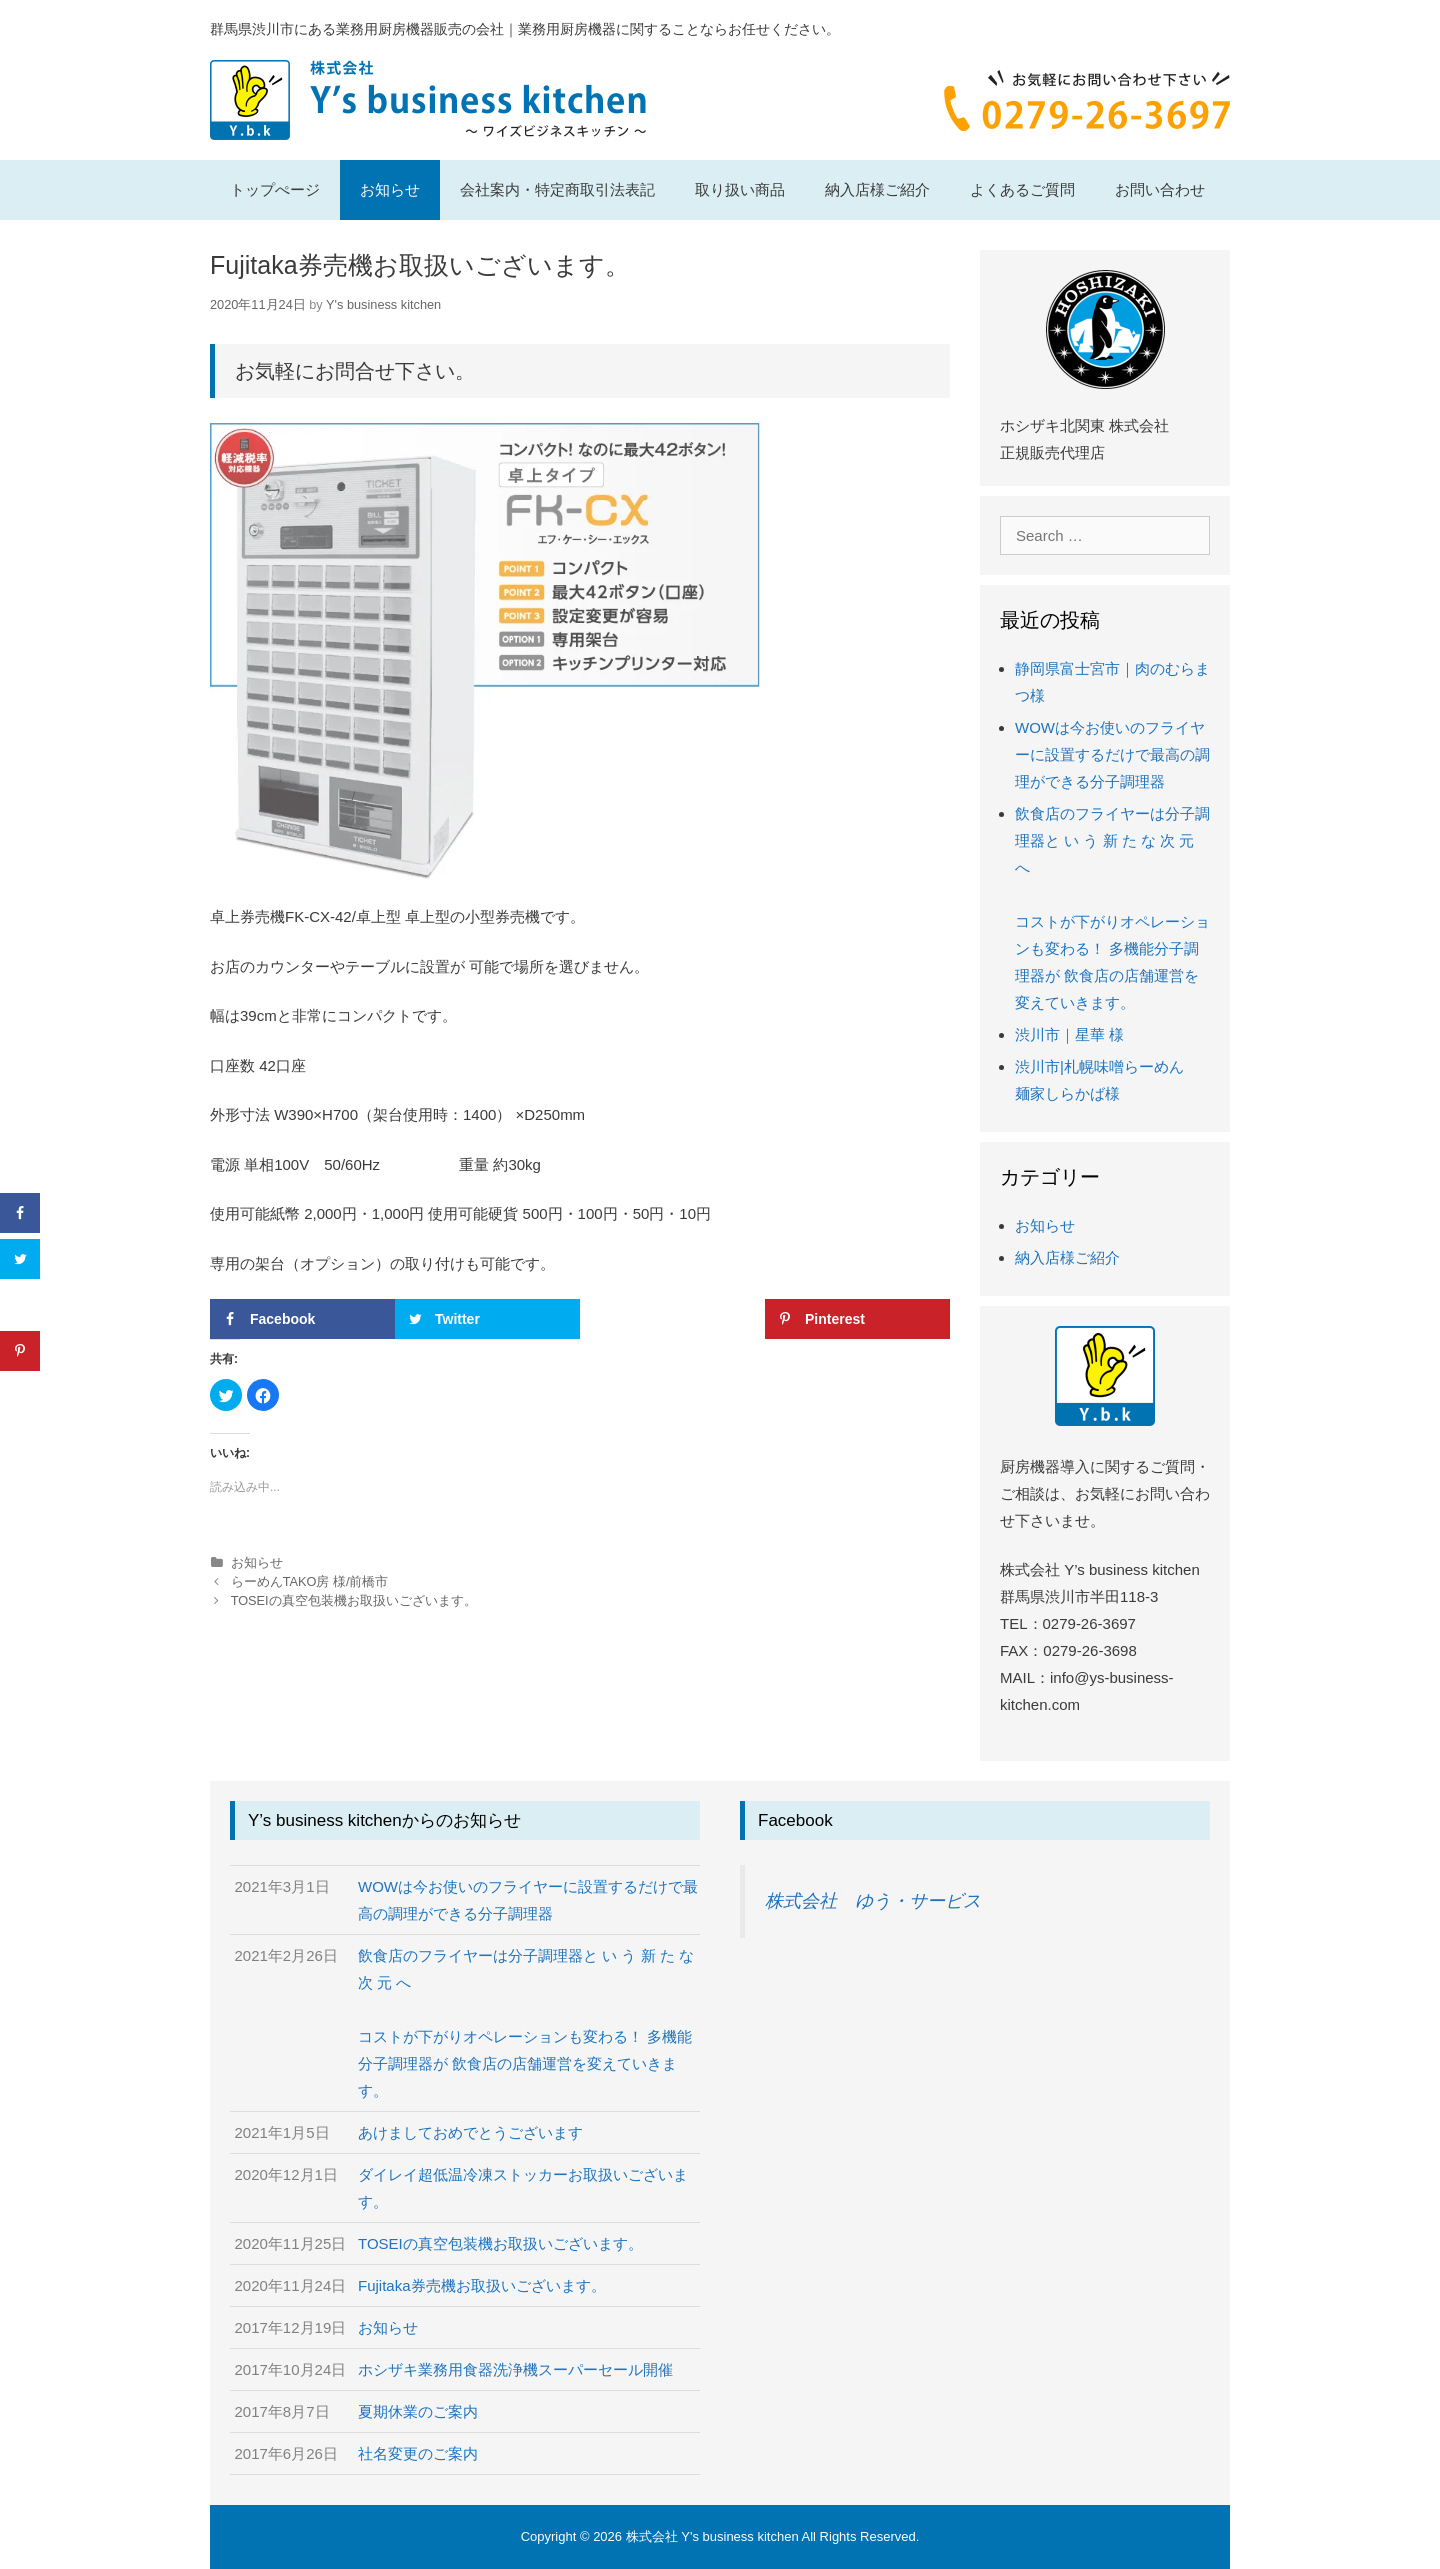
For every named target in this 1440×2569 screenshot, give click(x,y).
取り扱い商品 (740, 189)
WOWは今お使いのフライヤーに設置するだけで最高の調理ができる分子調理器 (1112, 754)
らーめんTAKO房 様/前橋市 (310, 1581)
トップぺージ (275, 189)
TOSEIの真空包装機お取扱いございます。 (354, 1600)
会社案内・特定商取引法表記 (557, 189)
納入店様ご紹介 (877, 189)
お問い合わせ (1160, 189)
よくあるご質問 (1022, 189)
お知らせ (390, 189)
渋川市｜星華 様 (1069, 1034)
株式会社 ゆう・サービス (873, 1901)
